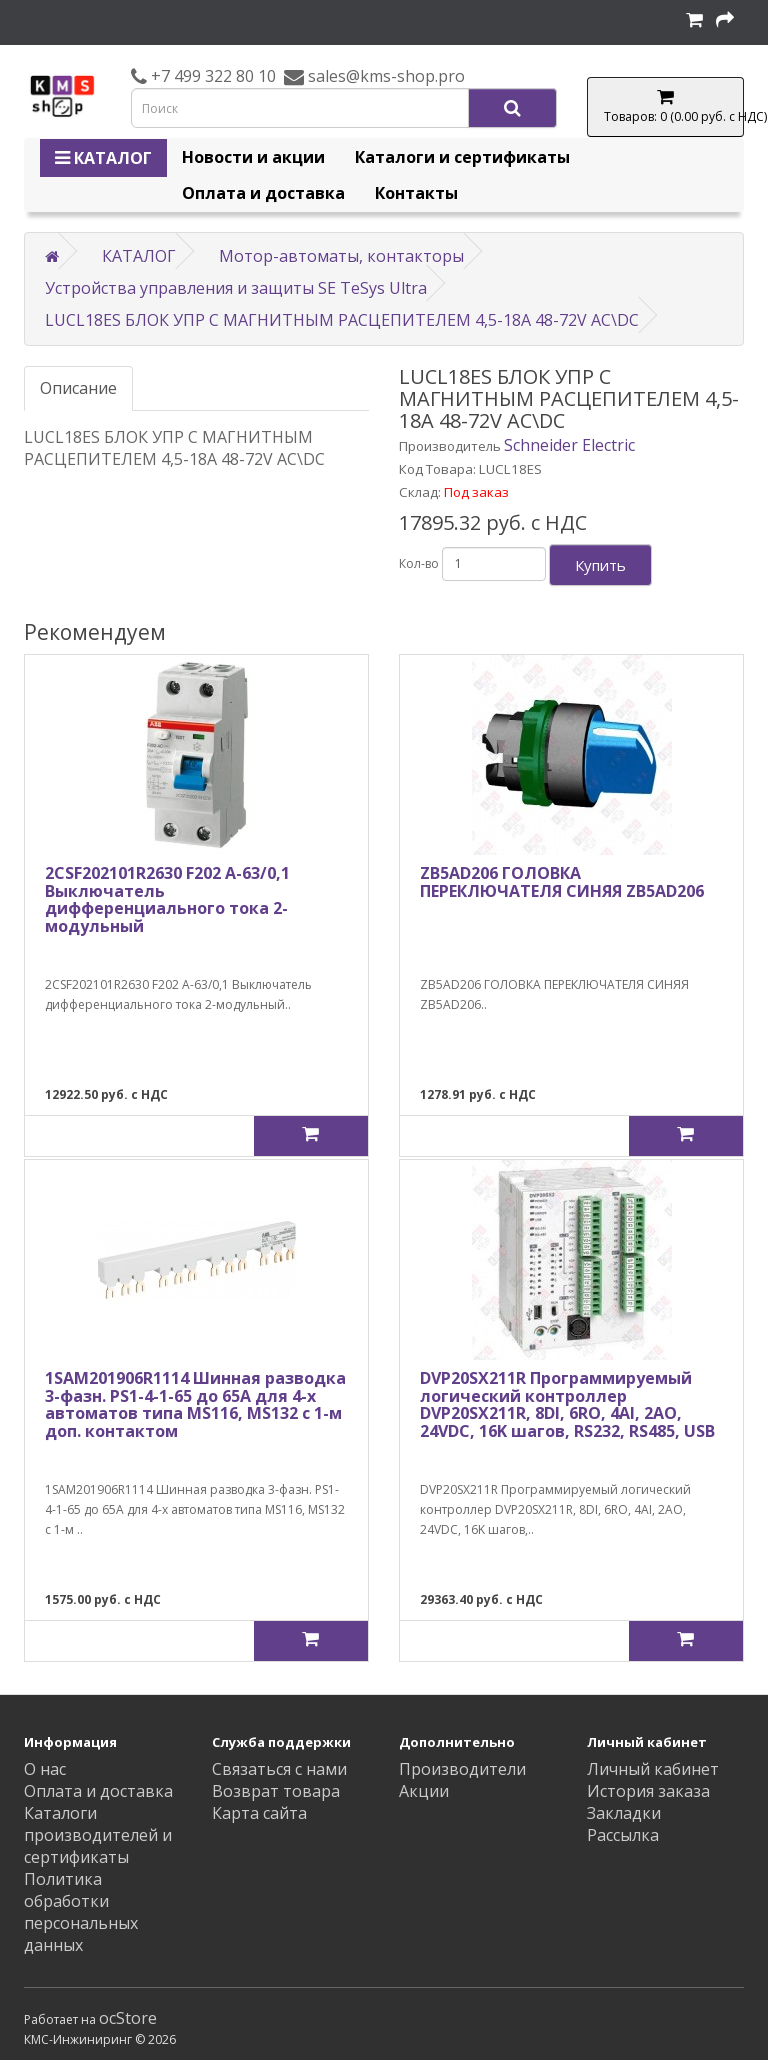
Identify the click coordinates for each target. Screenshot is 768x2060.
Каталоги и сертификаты (462, 157)
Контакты (416, 193)
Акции (424, 1791)
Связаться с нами (279, 1769)
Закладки (624, 1813)
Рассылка (623, 1835)
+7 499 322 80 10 (211, 76)
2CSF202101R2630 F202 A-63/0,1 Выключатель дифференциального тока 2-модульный (167, 899)
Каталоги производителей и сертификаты (98, 1835)
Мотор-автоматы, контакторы (341, 256)
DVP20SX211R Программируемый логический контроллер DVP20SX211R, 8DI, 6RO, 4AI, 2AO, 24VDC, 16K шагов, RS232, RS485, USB (567, 1404)
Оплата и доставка (263, 193)
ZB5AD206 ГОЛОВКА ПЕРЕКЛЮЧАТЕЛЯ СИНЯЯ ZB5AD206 (562, 882)
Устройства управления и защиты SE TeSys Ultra (236, 288)
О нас (45, 1769)
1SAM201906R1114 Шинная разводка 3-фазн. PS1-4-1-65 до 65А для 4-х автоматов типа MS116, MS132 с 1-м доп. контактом (195, 1404)
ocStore (128, 2018)
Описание (78, 388)
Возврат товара (276, 1791)
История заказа (648, 1791)
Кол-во (419, 563)
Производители (462, 1769)
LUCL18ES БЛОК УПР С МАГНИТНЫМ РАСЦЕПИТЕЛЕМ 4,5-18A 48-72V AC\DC (342, 320)
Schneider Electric (569, 445)
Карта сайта (259, 1813)
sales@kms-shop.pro (384, 76)
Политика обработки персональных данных (81, 1912)
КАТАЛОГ (103, 158)
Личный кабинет (653, 1769)
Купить (600, 565)
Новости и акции (253, 157)
